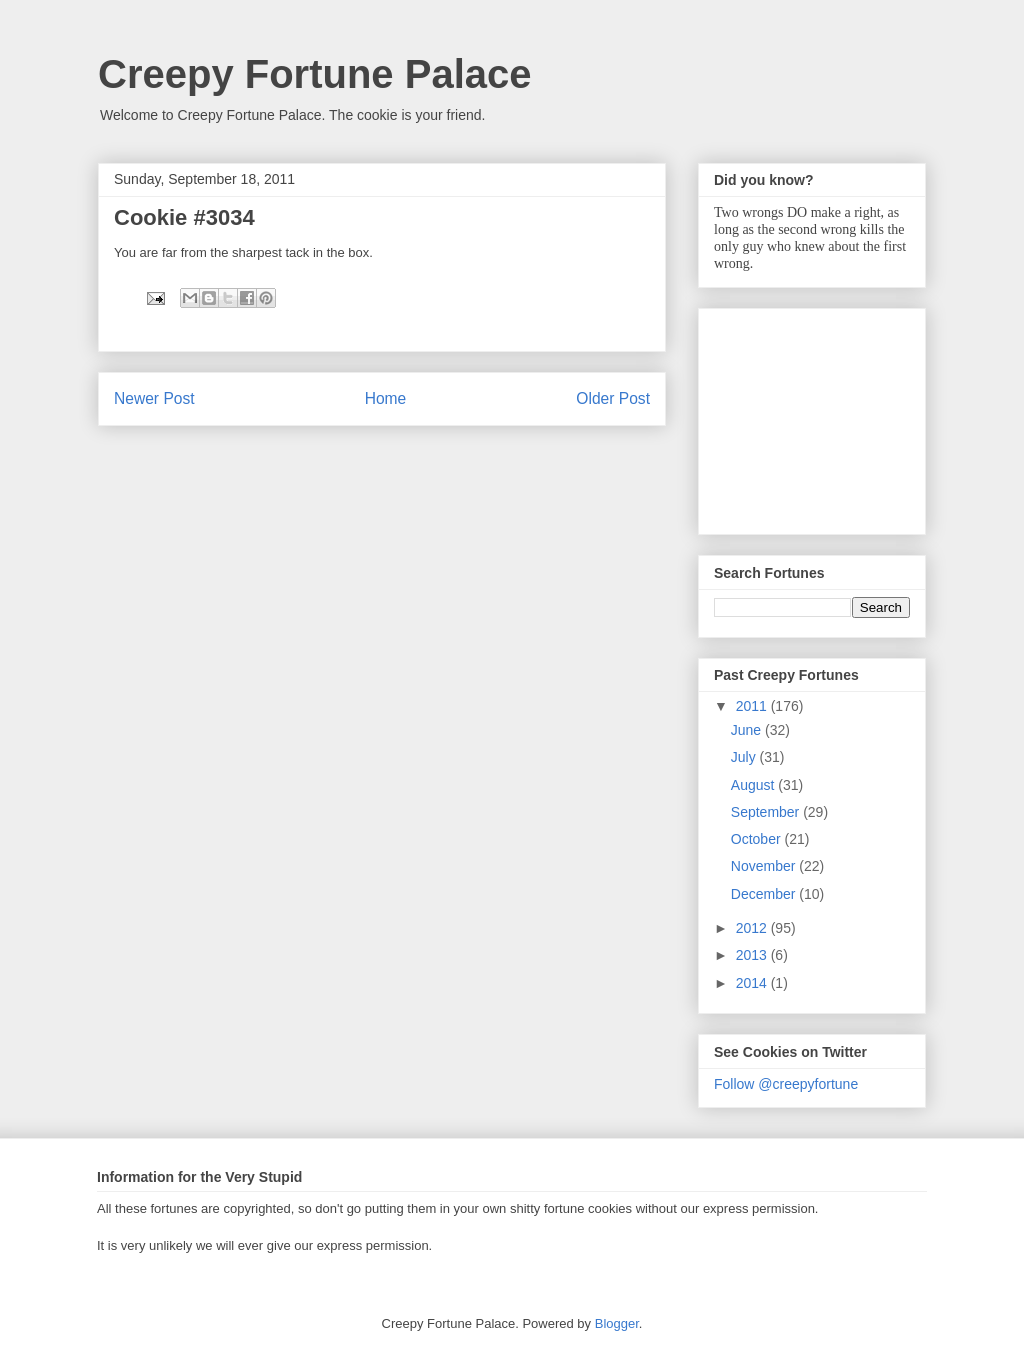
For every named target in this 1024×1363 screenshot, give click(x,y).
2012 (753, 928)
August (754, 785)
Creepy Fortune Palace (315, 74)
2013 (753, 955)
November (765, 866)
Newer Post (154, 398)
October (758, 839)
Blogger (617, 1323)
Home (386, 398)
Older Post (613, 398)
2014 (753, 983)
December (765, 894)
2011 (753, 706)
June (748, 730)
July (745, 757)
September (767, 812)
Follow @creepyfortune (786, 1084)
